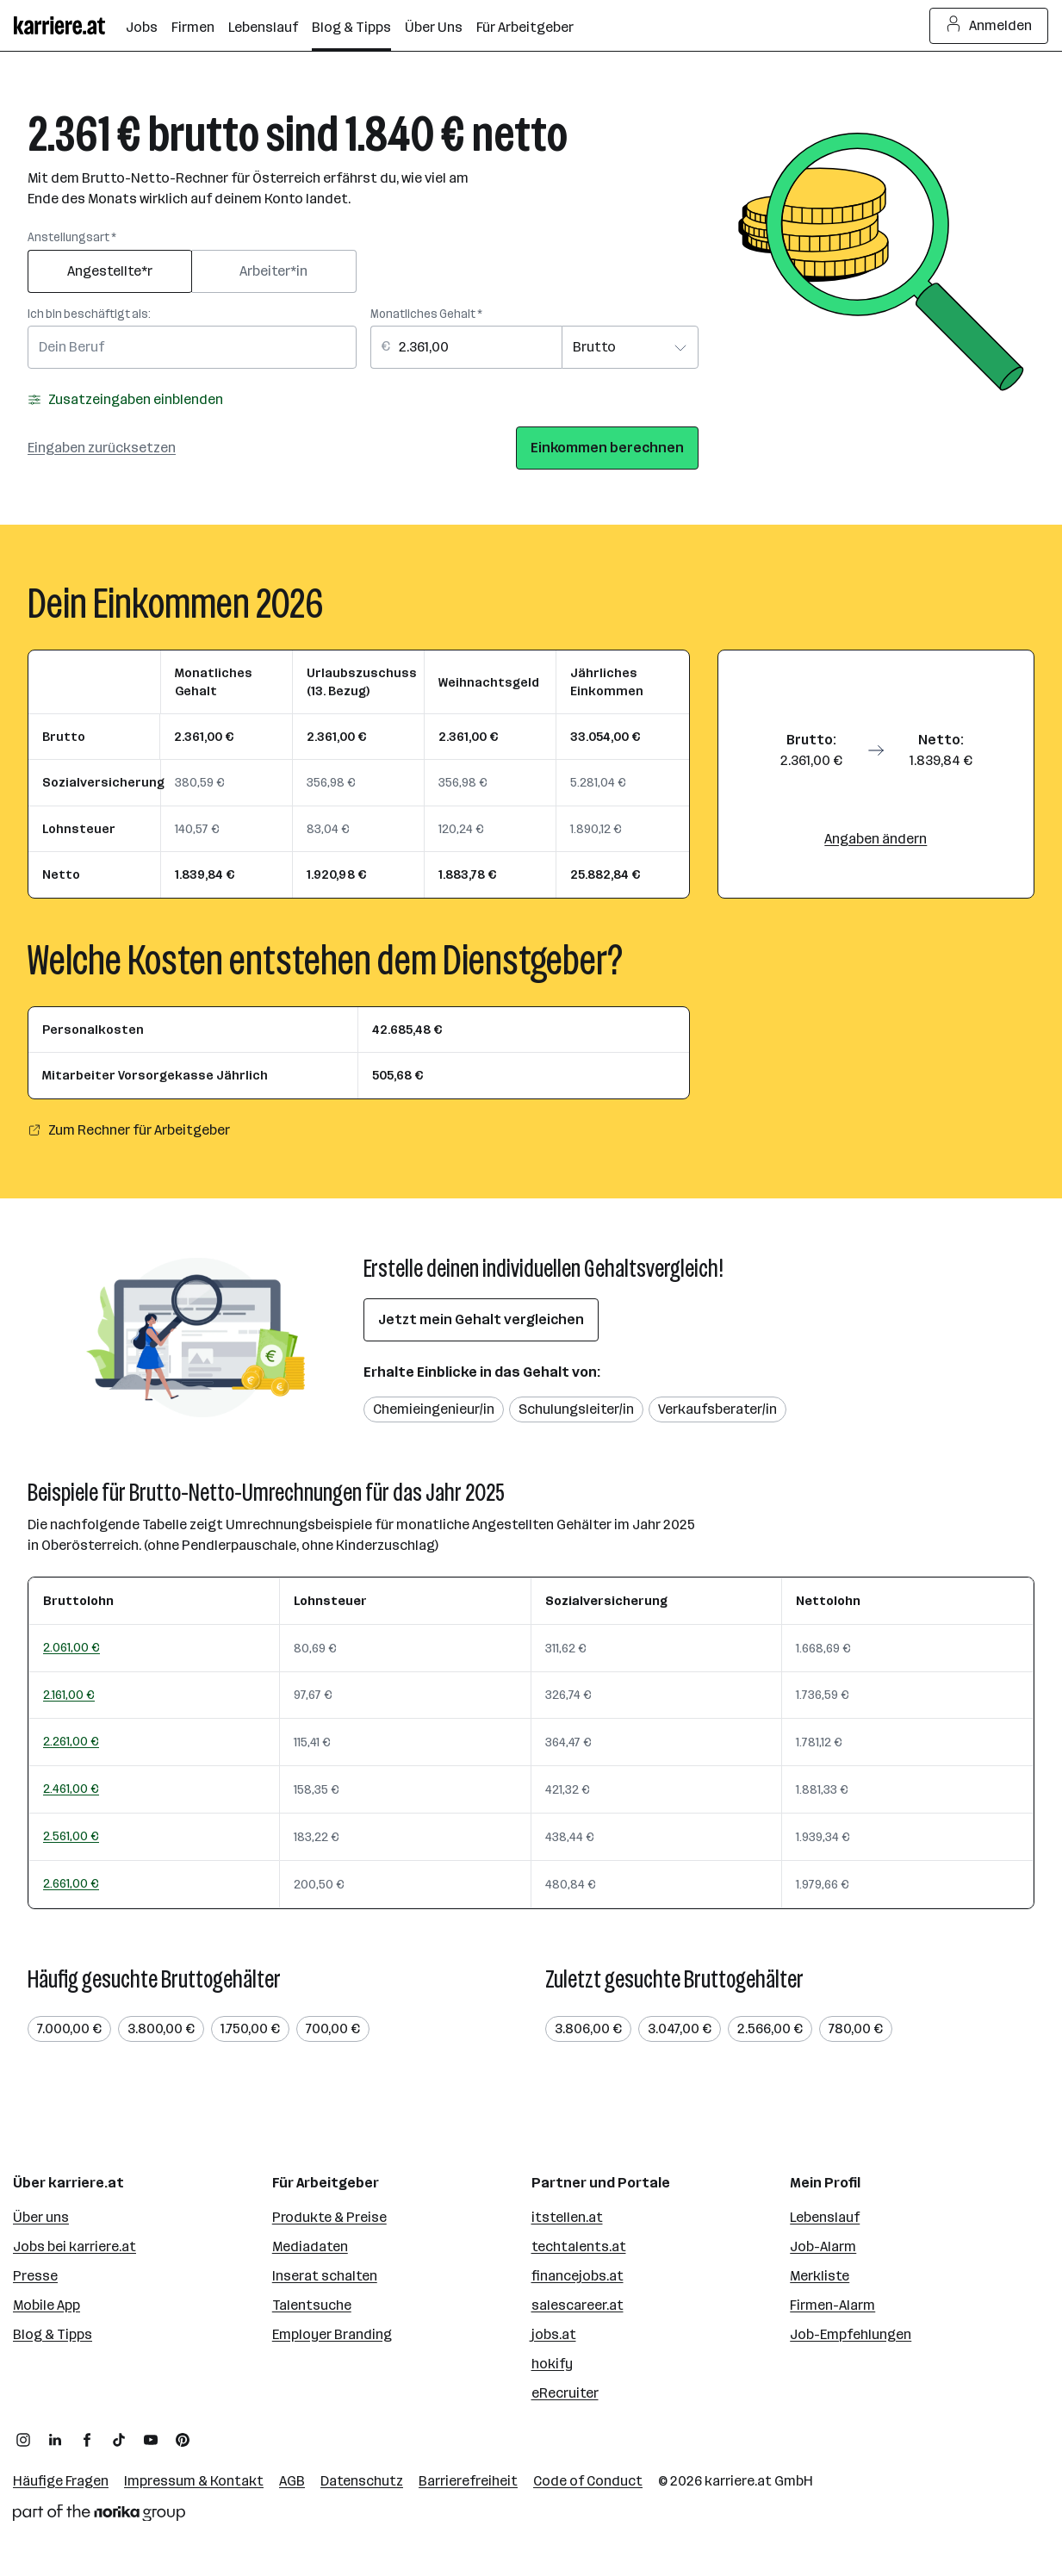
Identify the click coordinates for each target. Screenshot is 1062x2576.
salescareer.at (577, 2305)
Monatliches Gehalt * (426, 314)
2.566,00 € (770, 2028)
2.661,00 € (71, 1883)
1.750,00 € (250, 2028)
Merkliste (819, 2276)
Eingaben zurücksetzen (102, 447)
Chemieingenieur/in (433, 1409)
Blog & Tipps (52, 2334)
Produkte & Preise (329, 2217)
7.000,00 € (69, 2028)
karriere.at (738, 2481)
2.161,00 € (69, 1694)
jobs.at (553, 2334)
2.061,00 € (71, 1647)
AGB (292, 2481)
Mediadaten (310, 2246)
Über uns (41, 2217)
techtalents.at (578, 2246)
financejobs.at (577, 2276)
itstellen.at (567, 2217)
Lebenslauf (825, 2217)
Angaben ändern (875, 839)
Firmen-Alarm (832, 2305)
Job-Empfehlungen (850, 2334)
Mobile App (46, 2305)
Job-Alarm (823, 2246)
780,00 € (856, 2028)
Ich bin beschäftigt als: (89, 314)
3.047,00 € (679, 2028)
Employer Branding (332, 2334)
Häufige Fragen (61, 2481)
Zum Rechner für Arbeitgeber (129, 1130)
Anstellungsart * (72, 237)
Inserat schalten (324, 2276)
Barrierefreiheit (468, 2481)
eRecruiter (565, 2393)
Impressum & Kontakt (194, 2481)
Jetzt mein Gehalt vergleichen (481, 1319)
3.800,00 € (161, 2028)
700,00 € (333, 2028)
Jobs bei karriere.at (74, 2246)
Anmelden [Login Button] (989, 26)
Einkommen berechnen (607, 447)
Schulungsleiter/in (576, 1409)
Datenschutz (361, 2481)
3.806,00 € (588, 2028)
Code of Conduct (588, 2481)
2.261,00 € (71, 1741)
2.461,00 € (71, 1788)
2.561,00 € (71, 1836)
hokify (552, 2363)
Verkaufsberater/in (717, 1409)
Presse (35, 2276)
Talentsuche (311, 2305)
